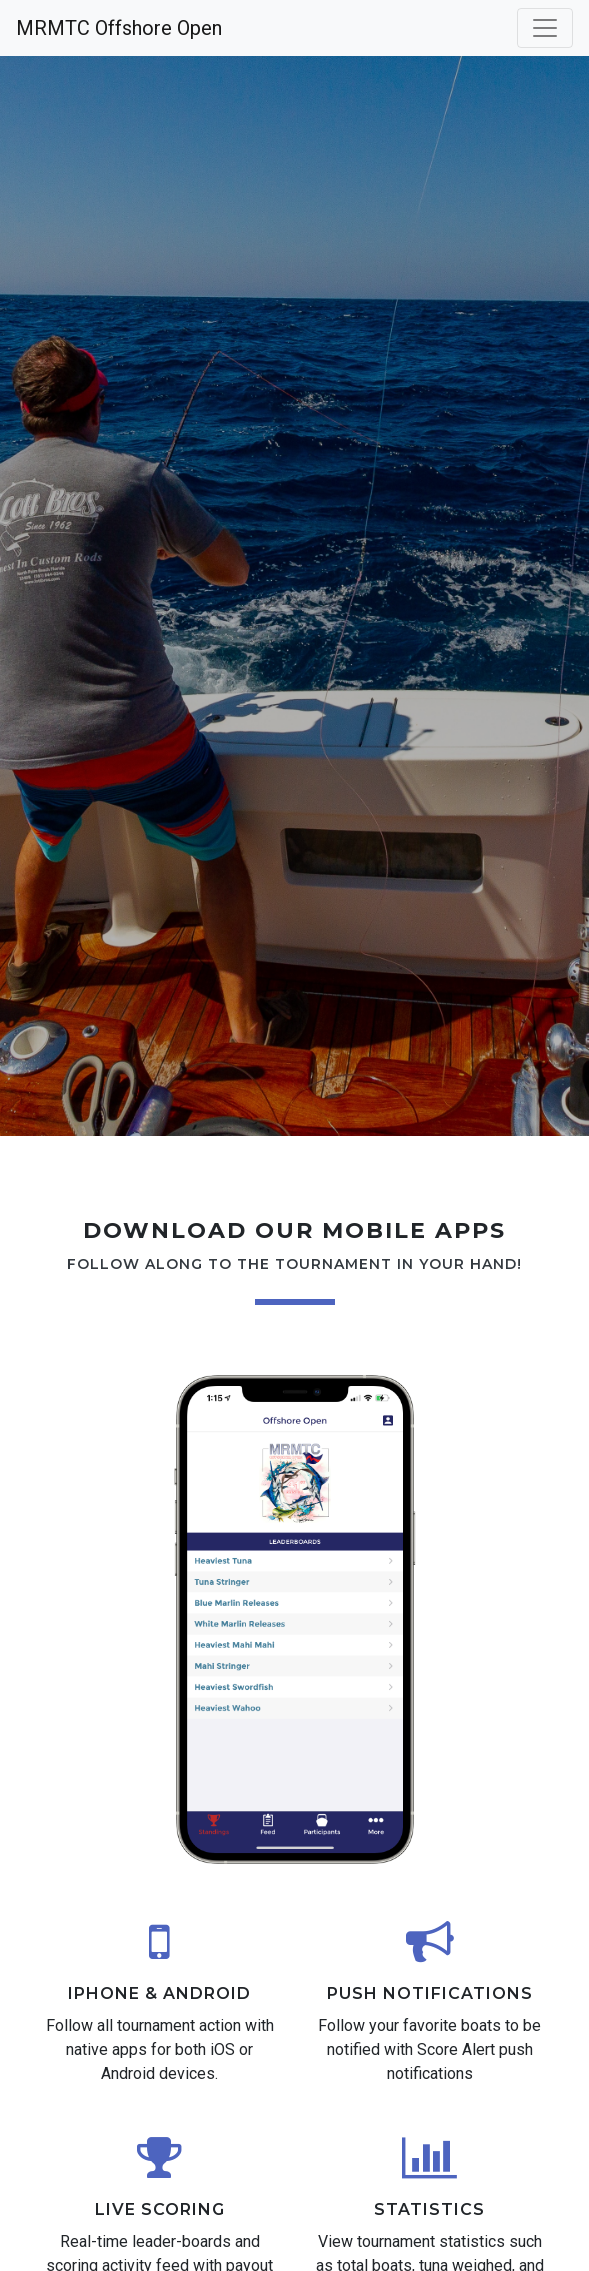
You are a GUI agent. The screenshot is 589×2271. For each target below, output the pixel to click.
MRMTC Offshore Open (119, 28)
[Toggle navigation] (545, 28)
